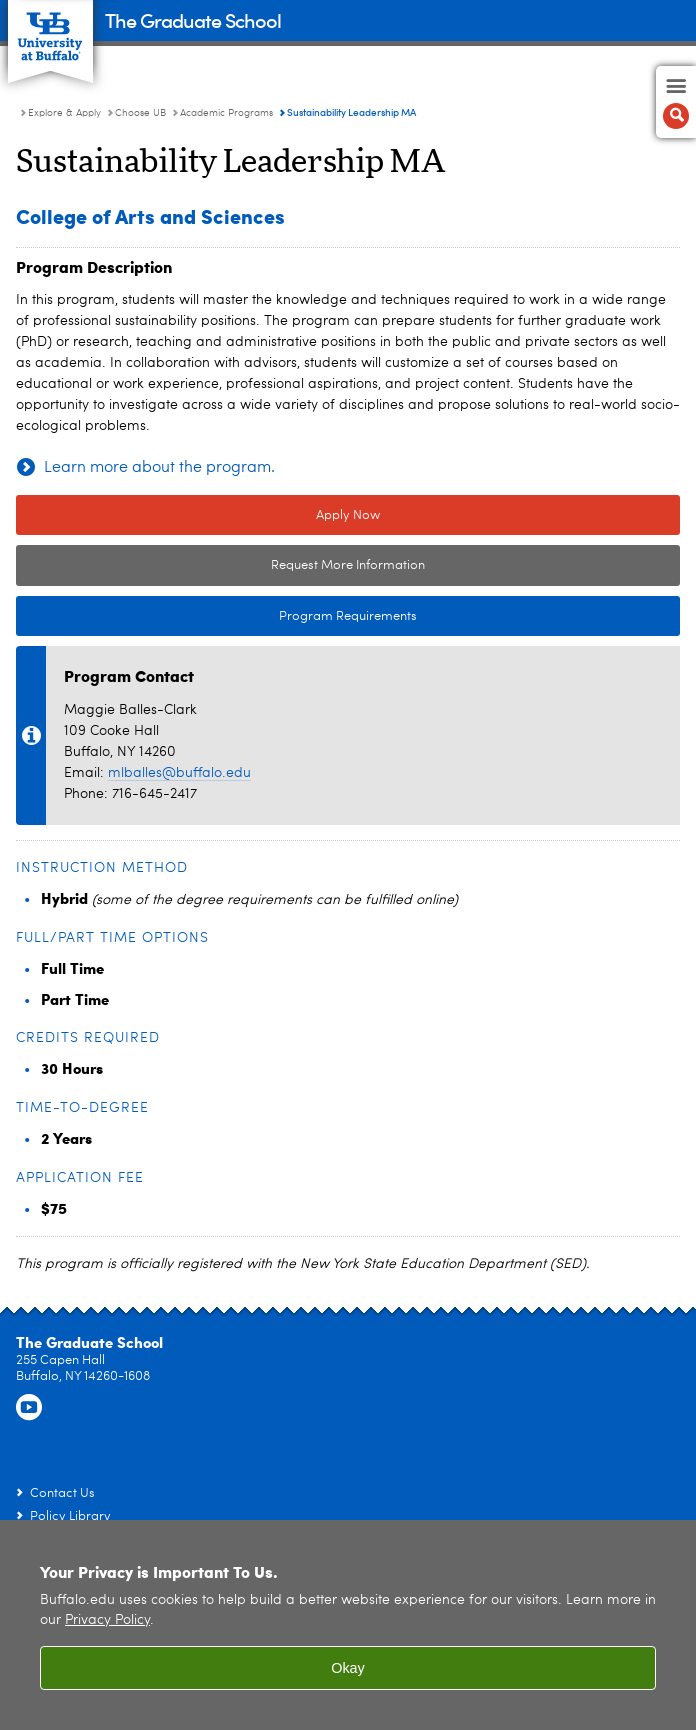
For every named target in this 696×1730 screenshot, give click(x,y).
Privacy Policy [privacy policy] (107, 1620)
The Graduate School (193, 19)
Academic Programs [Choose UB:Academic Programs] (226, 113)
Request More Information (348, 565)
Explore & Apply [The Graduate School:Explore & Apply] (64, 113)
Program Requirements (216, 617)
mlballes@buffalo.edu (179, 773)
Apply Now (348, 515)
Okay (348, 1668)
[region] (348, 1625)
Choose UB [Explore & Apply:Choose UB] (140, 113)
